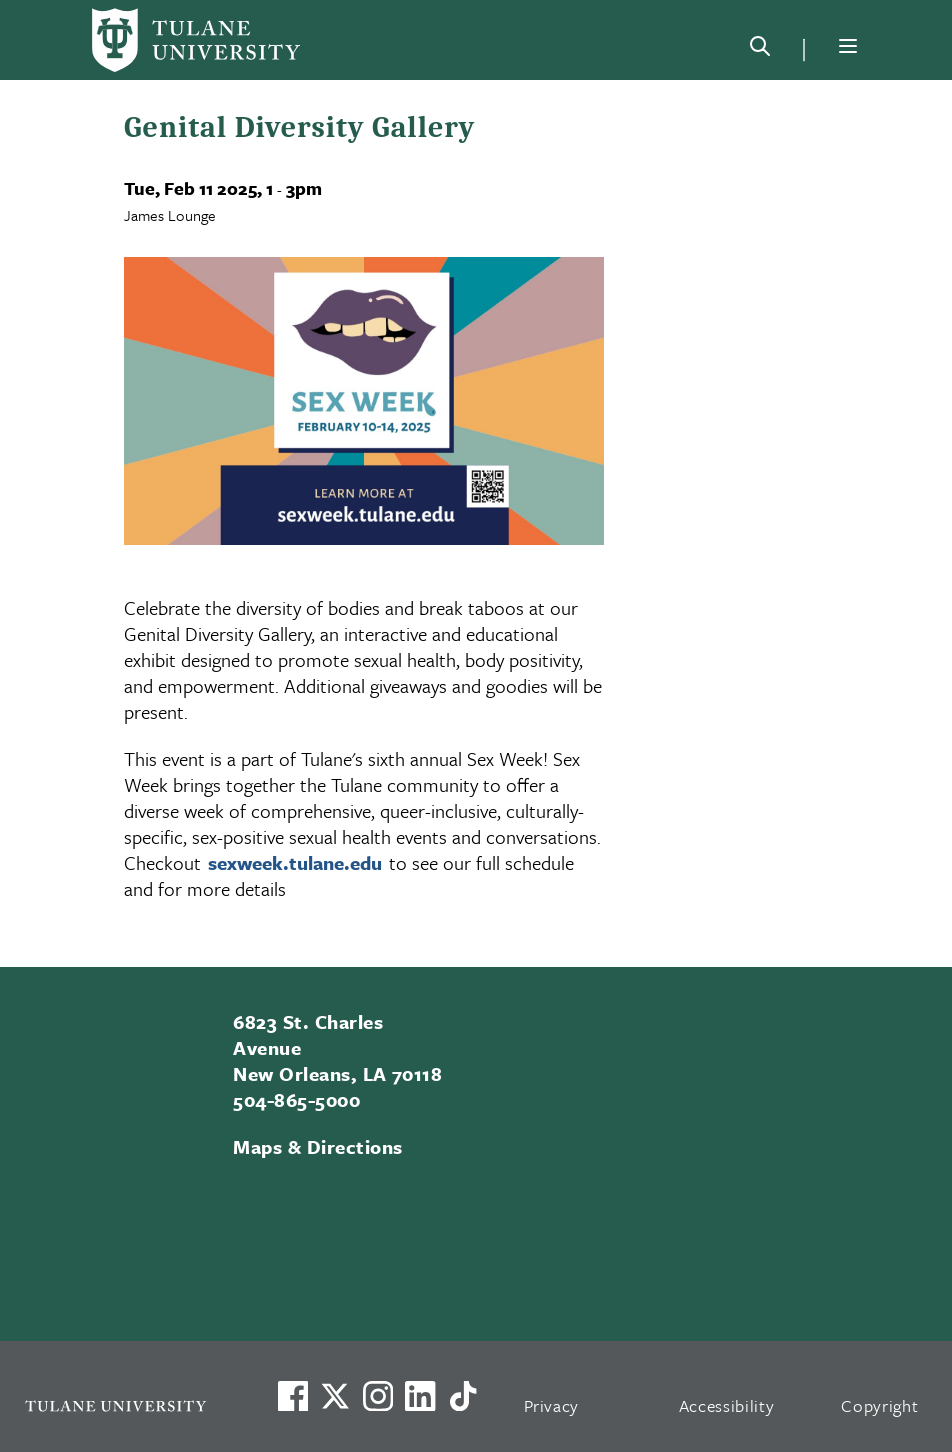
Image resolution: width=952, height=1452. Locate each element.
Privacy (552, 1405)
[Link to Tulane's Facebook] (378, 1396)
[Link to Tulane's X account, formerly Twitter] (335, 1396)
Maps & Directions (317, 1146)
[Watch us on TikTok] (463, 1396)
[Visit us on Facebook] (293, 1396)
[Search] (760, 50)
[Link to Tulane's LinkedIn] (420, 1396)
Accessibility (727, 1405)
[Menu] (848, 46)
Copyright (879, 1405)
